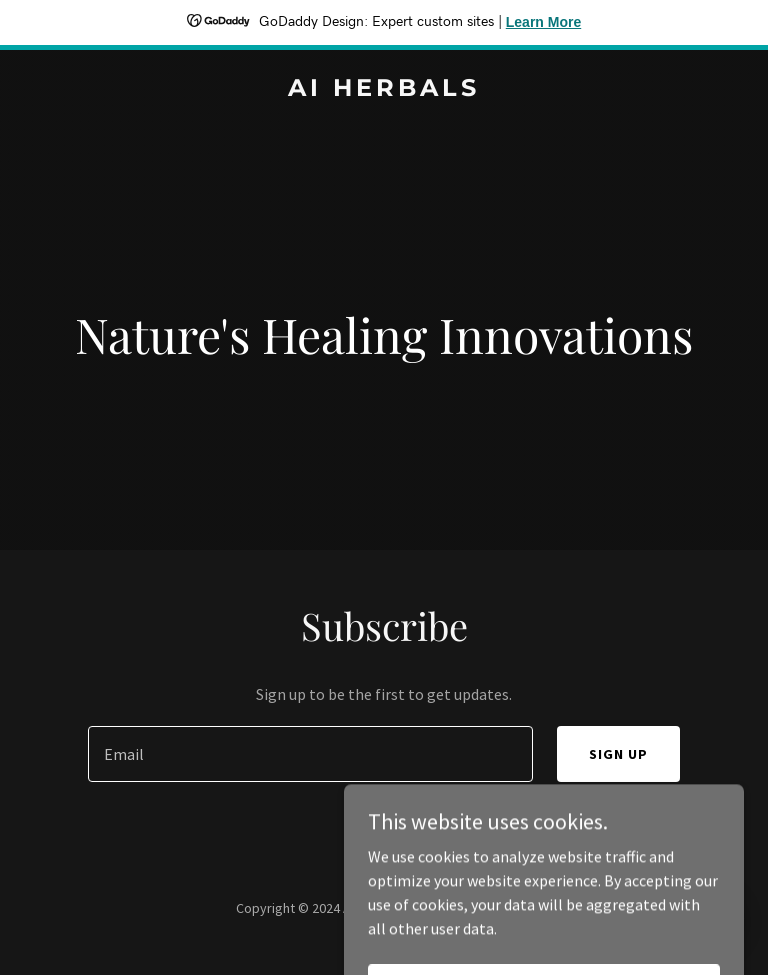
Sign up (618, 754)
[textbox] (310, 754)
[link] (384, 90)
